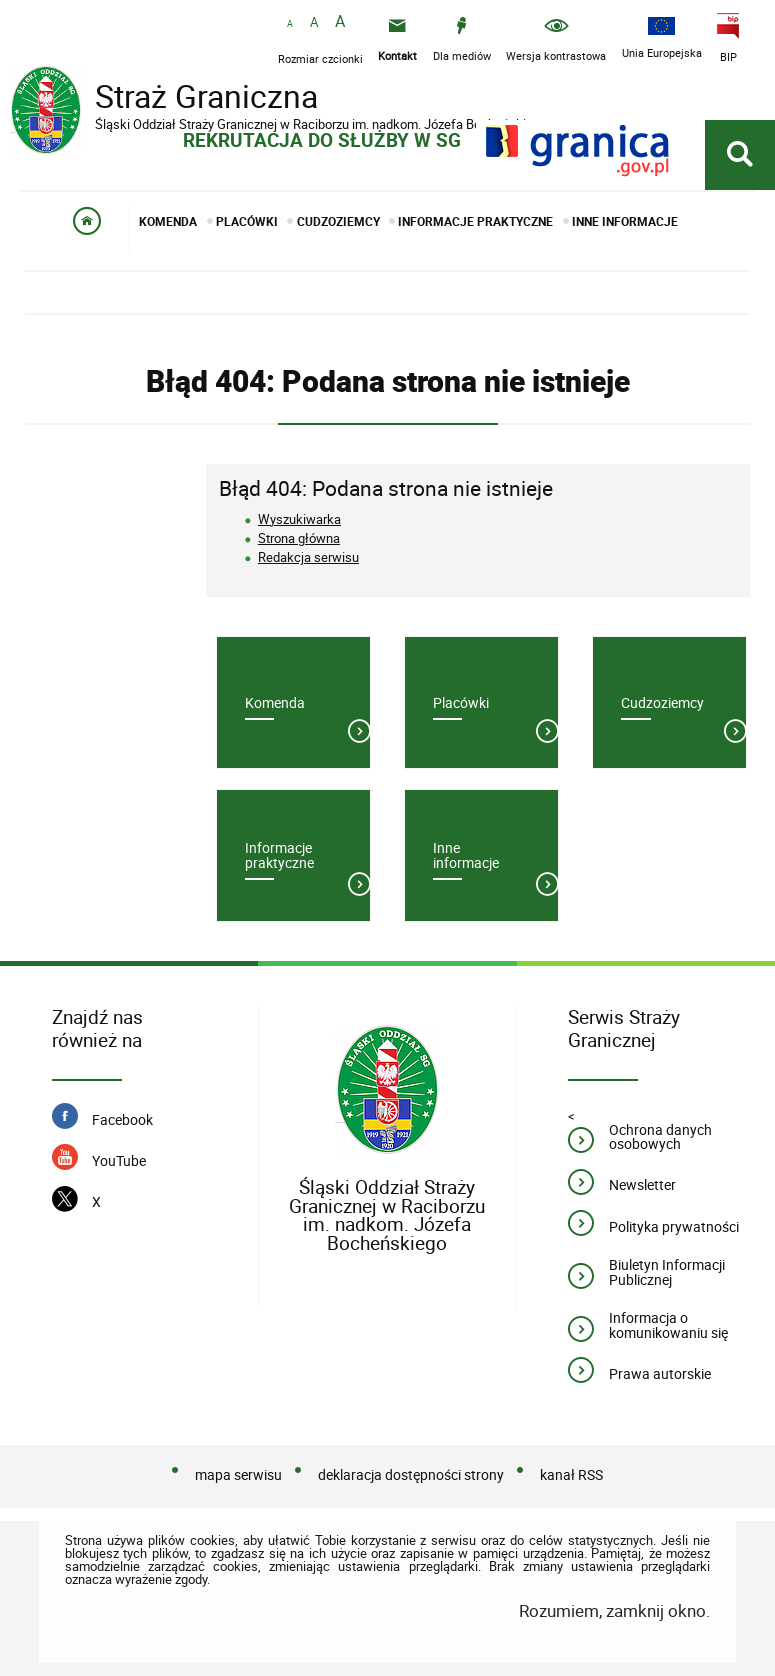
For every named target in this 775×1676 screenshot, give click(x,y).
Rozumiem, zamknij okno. (614, 1610)
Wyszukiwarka (299, 519)
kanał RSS (571, 1474)
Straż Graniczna (170, 99)
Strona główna (299, 538)
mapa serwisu (238, 1474)
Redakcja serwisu (308, 557)
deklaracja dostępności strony (411, 1474)
